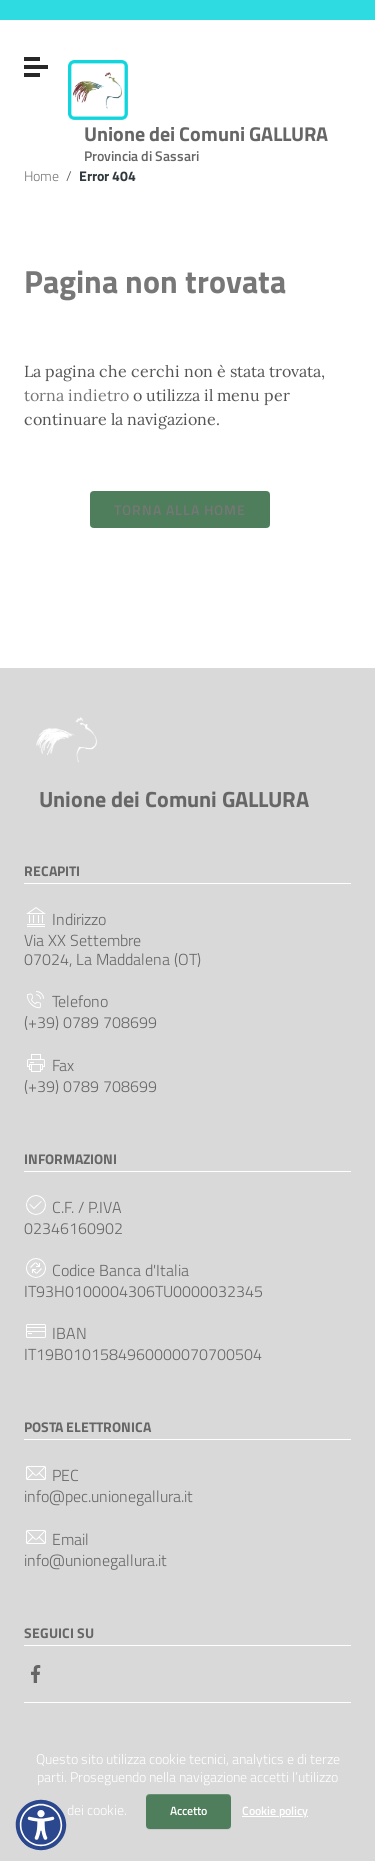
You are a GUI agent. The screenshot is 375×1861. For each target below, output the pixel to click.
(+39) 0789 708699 (90, 1022)
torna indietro (76, 395)
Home (41, 176)
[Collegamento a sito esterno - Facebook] (36, 1672)
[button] (41, 1825)
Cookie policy (275, 1810)
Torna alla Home (180, 509)
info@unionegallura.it (95, 1560)
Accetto (188, 1810)
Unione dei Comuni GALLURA (206, 139)
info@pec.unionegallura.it (108, 1496)
